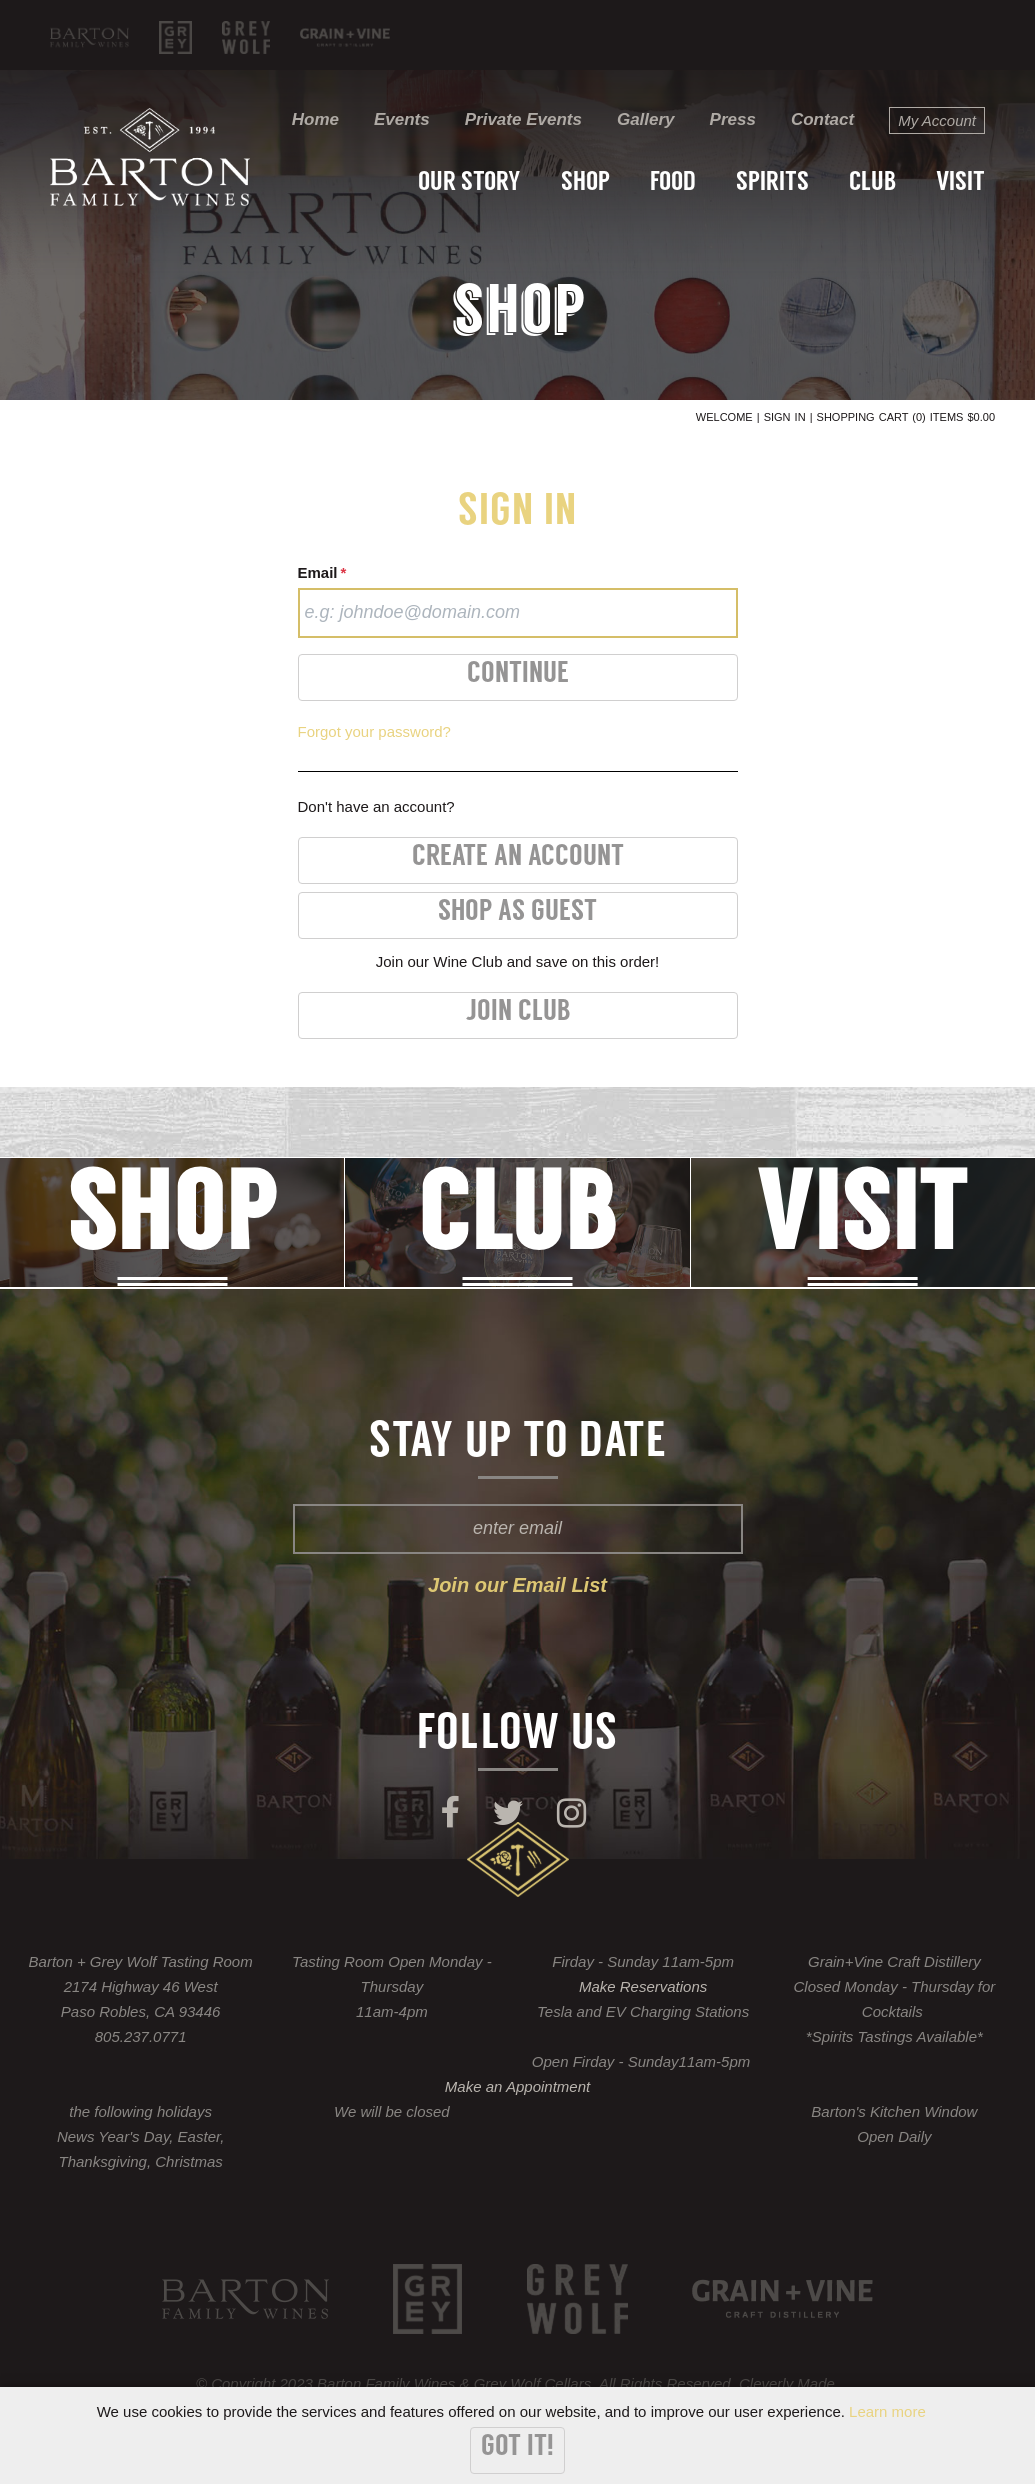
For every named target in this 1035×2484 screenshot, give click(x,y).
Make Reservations (643, 1986)
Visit (960, 183)
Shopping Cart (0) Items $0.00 (906, 417)
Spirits (772, 183)
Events (402, 119)
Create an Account (518, 857)
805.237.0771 (141, 2036)
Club (872, 183)
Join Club (518, 1012)
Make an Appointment (517, 2086)
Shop (585, 183)
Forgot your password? (374, 731)
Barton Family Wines (89, 37)
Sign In (785, 417)
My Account (937, 120)
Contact (822, 119)
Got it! (517, 2447)
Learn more (887, 2411)
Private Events (523, 119)
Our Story (469, 183)
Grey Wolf (246, 37)
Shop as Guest (517, 912)
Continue (518, 674)
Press (733, 119)
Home (315, 119)
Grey (175, 37)
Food (673, 183)
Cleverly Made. (789, 2383)
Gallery (646, 119)
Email (322, 572)
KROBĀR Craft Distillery (345, 37)
